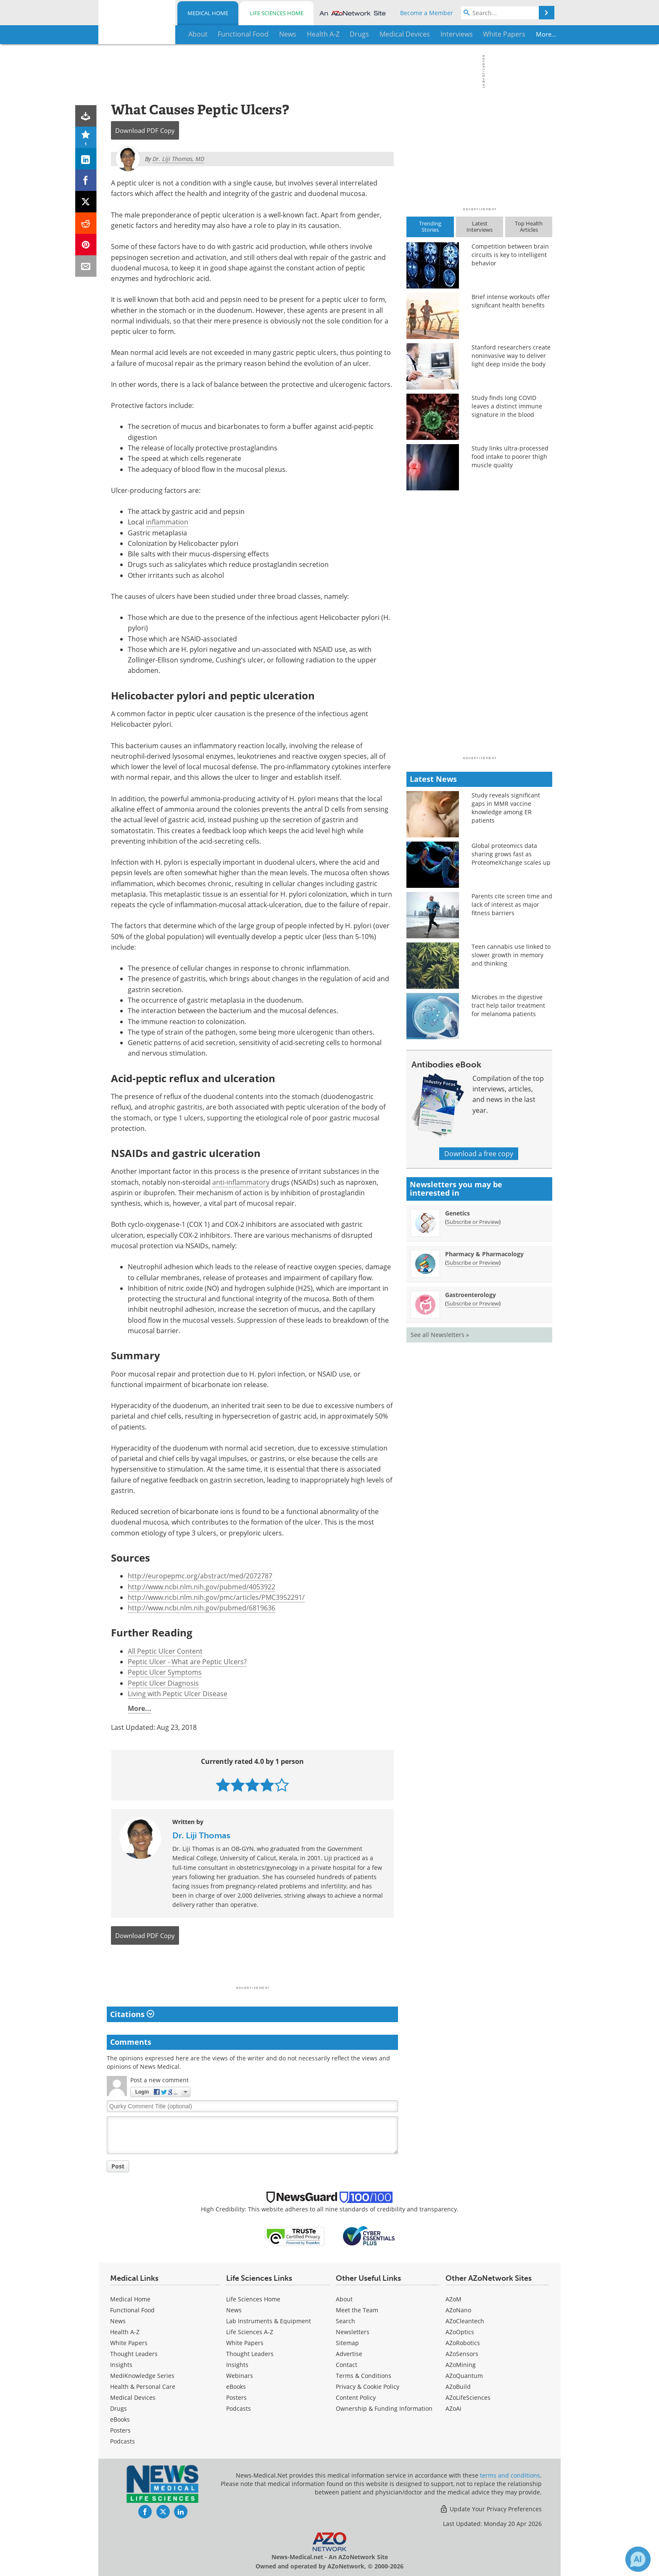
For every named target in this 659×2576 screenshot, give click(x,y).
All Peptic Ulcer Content (165, 1651)
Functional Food (132, 2310)
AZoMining (460, 2365)
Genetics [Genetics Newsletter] (457, 1213)
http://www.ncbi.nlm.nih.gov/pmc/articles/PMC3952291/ (216, 1597)
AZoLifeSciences (467, 2397)
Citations (132, 2014)
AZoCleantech (464, 2321)
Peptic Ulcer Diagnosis (163, 1683)
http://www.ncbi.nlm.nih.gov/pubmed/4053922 (201, 1586)
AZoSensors (461, 2354)
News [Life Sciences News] (234, 2310)
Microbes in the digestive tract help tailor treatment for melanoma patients (508, 1005)
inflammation (167, 522)
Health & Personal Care (142, 2387)
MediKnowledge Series (142, 2376)
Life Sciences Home (276, 13)
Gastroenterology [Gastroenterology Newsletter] (470, 1295)
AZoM (453, 2299)
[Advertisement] (252, 1968)
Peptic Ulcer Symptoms (165, 1672)
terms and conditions (510, 2475)
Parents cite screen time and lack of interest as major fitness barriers (512, 904)
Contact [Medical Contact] (346, 2365)
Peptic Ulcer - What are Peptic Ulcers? (187, 1661)
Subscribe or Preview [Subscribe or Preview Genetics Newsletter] (473, 1222)
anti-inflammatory (240, 1182)
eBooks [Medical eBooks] (120, 2419)
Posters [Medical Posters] (120, 2430)
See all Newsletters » (440, 1335)
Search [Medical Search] (345, 2321)
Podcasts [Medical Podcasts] (122, 2441)
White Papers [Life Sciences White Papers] (245, 2343)
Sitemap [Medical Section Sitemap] (347, 2343)
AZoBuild (458, 2387)
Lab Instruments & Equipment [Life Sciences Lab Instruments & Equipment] (268, 2321)
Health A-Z (125, 2332)
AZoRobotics (462, 2343)
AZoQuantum (464, 2376)
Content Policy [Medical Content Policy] (356, 2397)
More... (525, 34)
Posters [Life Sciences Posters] (236, 2397)
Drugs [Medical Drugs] (118, 2408)
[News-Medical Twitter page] (163, 2511)
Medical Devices (133, 2397)
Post (117, 2166)
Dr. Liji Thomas (201, 1835)
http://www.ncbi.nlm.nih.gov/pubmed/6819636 (201, 1607)
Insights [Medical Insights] (121, 2365)
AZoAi (453, 2408)
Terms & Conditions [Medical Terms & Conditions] (363, 2376)
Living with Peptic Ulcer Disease (177, 1693)
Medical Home (207, 13)
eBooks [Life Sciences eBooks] (236, 2387)
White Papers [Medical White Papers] (129, 2343)
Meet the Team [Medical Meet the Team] (357, 2310)
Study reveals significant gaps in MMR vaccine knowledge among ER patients (506, 807)
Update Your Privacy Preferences (491, 2509)
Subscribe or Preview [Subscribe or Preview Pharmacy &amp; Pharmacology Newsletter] (473, 1262)
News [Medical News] (118, 2321)
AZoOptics (459, 2332)
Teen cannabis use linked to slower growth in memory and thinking (511, 955)
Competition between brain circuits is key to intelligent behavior (510, 254)
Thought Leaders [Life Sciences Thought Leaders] (250, 2354)
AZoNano (458, 2310)
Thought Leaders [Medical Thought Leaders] (134, 2354)
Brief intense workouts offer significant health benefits (511, 301)
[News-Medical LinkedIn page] (180, 2511)
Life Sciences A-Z (249, 2332)
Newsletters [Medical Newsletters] (352, 2332)
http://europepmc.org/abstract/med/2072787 (200, 1576)
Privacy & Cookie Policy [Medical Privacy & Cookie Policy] (367, 2387)
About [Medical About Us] (344, 2299)
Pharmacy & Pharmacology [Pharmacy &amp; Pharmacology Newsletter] (484, 1254)
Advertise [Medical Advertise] (349, 2354)
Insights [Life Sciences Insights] (237, 2365)
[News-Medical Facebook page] (145, 2511)
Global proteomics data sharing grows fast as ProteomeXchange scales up (511, 854)
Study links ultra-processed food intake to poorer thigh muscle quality (510, 456)
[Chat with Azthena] (638, 2559)
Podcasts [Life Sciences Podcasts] (238, 2408)
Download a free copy (478, 1153)
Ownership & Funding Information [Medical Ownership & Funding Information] (384, 2408)
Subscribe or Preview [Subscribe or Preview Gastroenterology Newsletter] (473, 1303)
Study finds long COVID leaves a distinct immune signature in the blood (507, 406)
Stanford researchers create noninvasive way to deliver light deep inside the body (511, 355)
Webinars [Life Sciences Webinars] (239, 2376)
